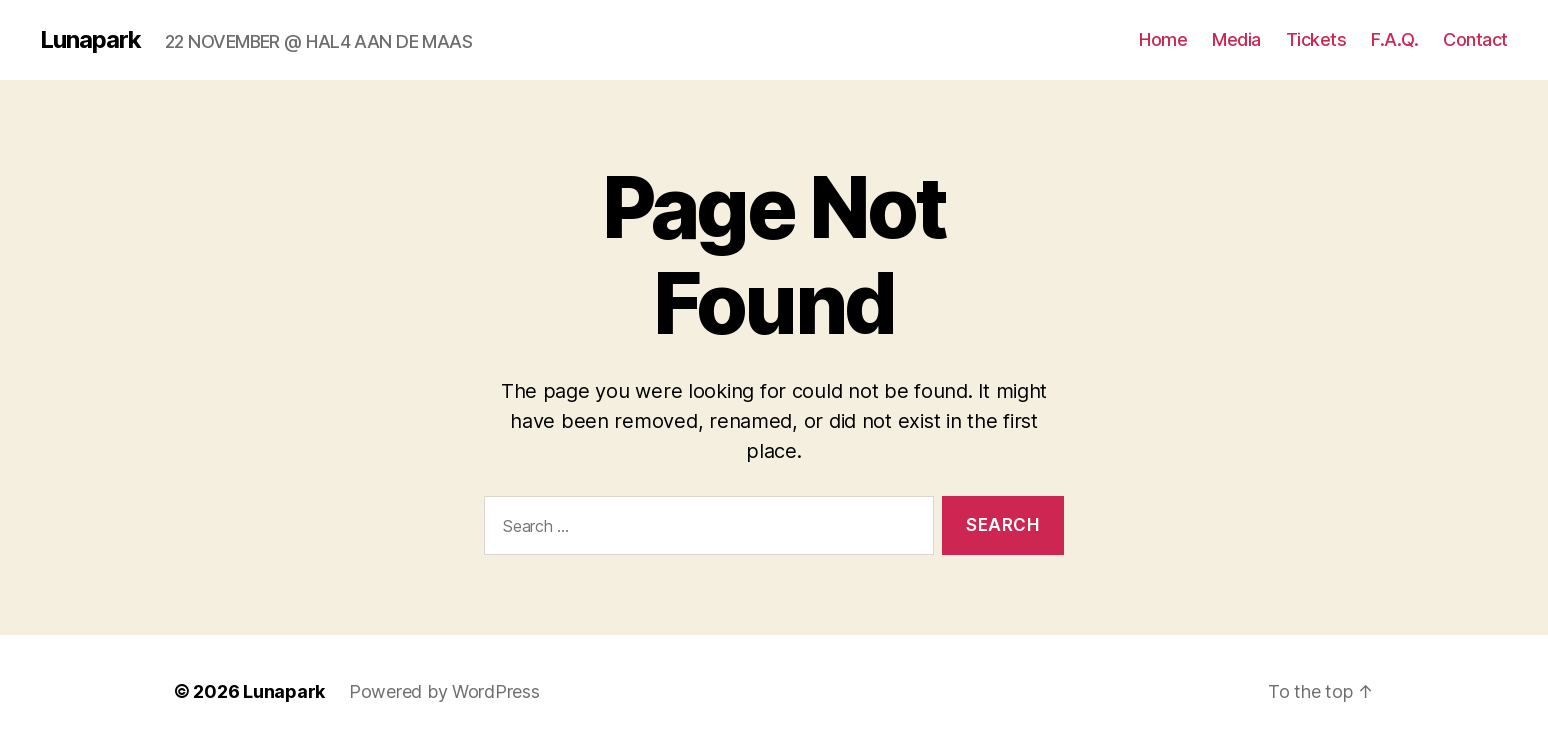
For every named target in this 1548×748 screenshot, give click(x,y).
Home (1163, 39)
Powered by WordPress (444, 691)
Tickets (1316, 39)
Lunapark (90, 40)
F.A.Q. (1394, 39)
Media (1236, 39)
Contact (1475, 39)
